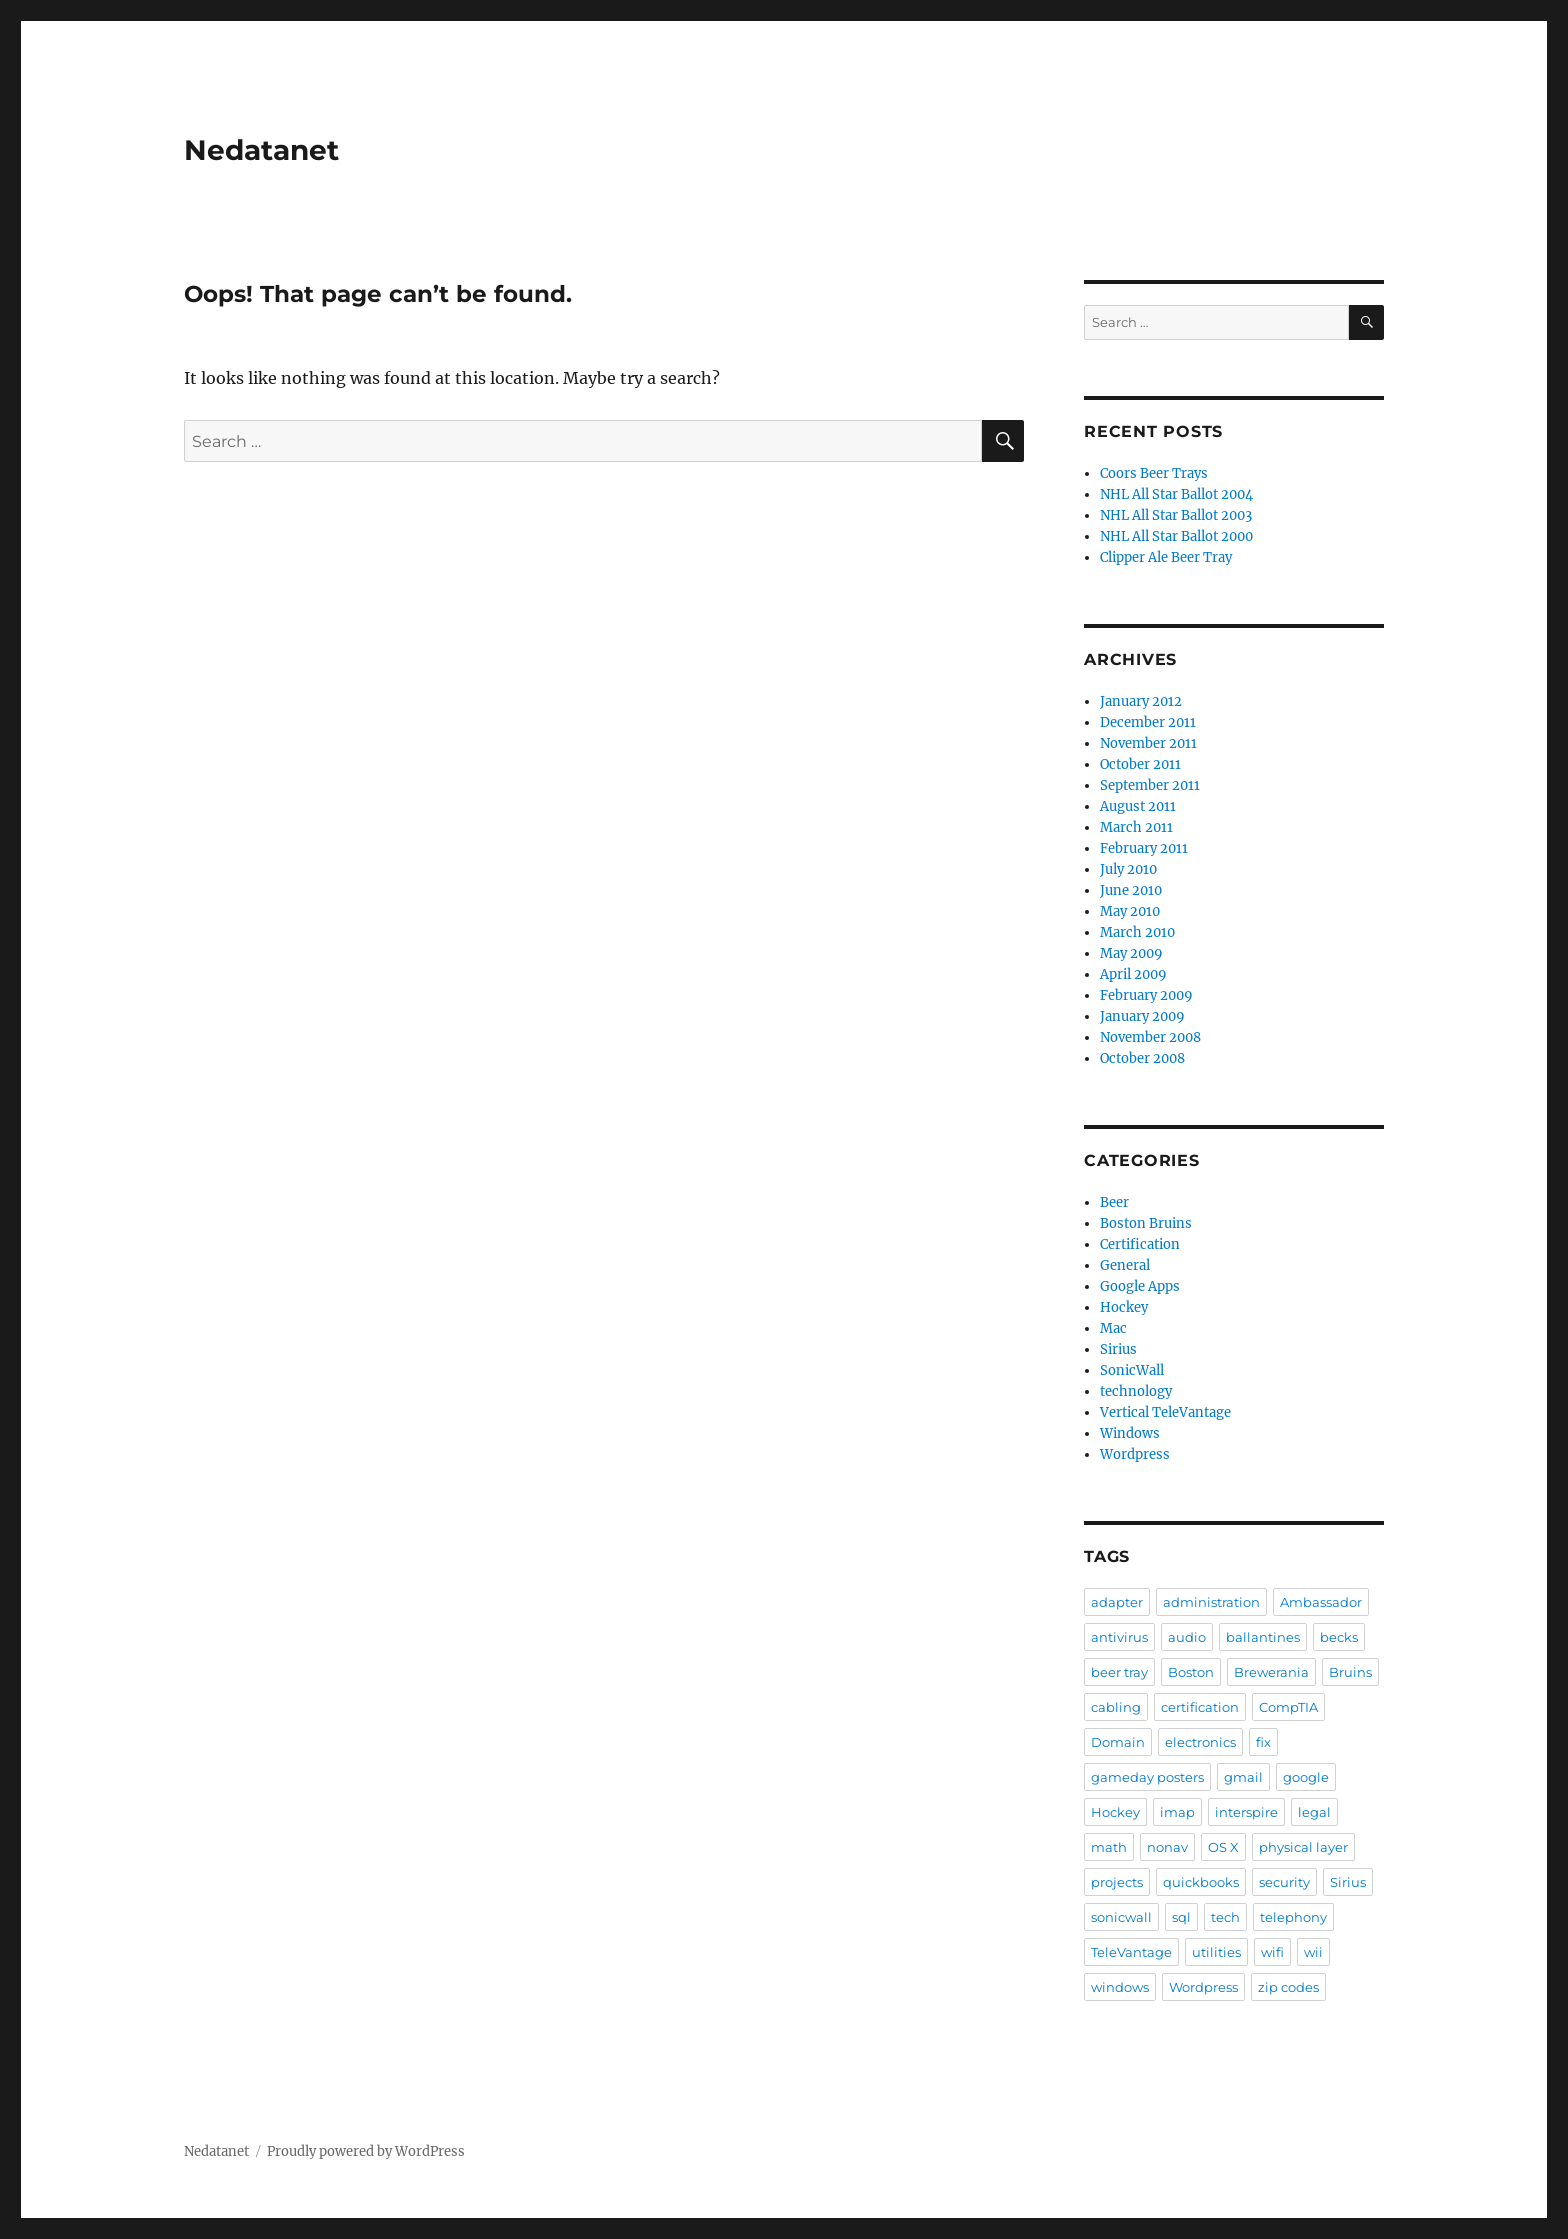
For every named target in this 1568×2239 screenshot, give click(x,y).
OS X (1223, 1847)
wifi (1272, 1952)
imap (1177, 1812)
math (1109, 1847)
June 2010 (1131, 890)
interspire (1246, 1812)
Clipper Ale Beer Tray (1166, 557)
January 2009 (1142, 1016)
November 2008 (1150, 1037)
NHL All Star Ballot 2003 (1176, 515)
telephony (1293, 1917)
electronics (1200, 1742)
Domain (1118, 1742)
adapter (1117, 1602)
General (1125, 1265)
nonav (1167, 1847)
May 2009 (1131, 953)
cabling (1116, 1707)
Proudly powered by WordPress (366, 2151)
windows (1120, 1987)
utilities (1216, 1952)
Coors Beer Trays (1154, 473)
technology (1136, 1391)
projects (1117, 1882)
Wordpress (1135, 1454)
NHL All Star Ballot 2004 (1176, 494)
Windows (1130, 1433)
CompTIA (1288, 1707)
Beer (1114, 1202)
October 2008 (1142, 1058)
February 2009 (1146, 995)
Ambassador (1321, 1602)
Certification (1140, 1244)
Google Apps (1140, 1286)
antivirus (1119, 1637)
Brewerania (1271, 1672)
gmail (1243, 1777)
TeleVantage (1131, 1952)
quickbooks (1201, 1882)
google (1306, 1777)
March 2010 (1137, 932)
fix (1263, 1742)
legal (1314, 1812)
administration (1211, 1602)
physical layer (1303, 1847)
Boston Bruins (1146, 1223)
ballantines (1263, 1637)
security (1284, 1882)
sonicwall (1121, 1917)
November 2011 (1148, 743)
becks (1339, 1637)
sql (1181, 1917)
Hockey (1124, 1307)
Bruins (1350, 1672)
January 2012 (1141, 701)
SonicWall (1132, 1370)
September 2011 (1150, 785)
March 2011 (1136, 827)
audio (1187, 1637)
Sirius (1118, 1349)
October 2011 (1140, 764)
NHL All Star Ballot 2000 (1176, 536)
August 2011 (1138, 806)
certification (1200, 1707)
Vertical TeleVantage (1165, 1412)
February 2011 (1144, 848)
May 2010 (1130, 911)
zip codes (1288, 1987)
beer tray (1119, 1672)
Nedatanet (261, 150)
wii (1313, 1952)
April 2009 (1133, 974)
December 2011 (1148, 722)
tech (1225, 1917)
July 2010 (1128, 869)
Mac (1113, 1328)
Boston (1191, 1672)
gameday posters (1147, 1777)
